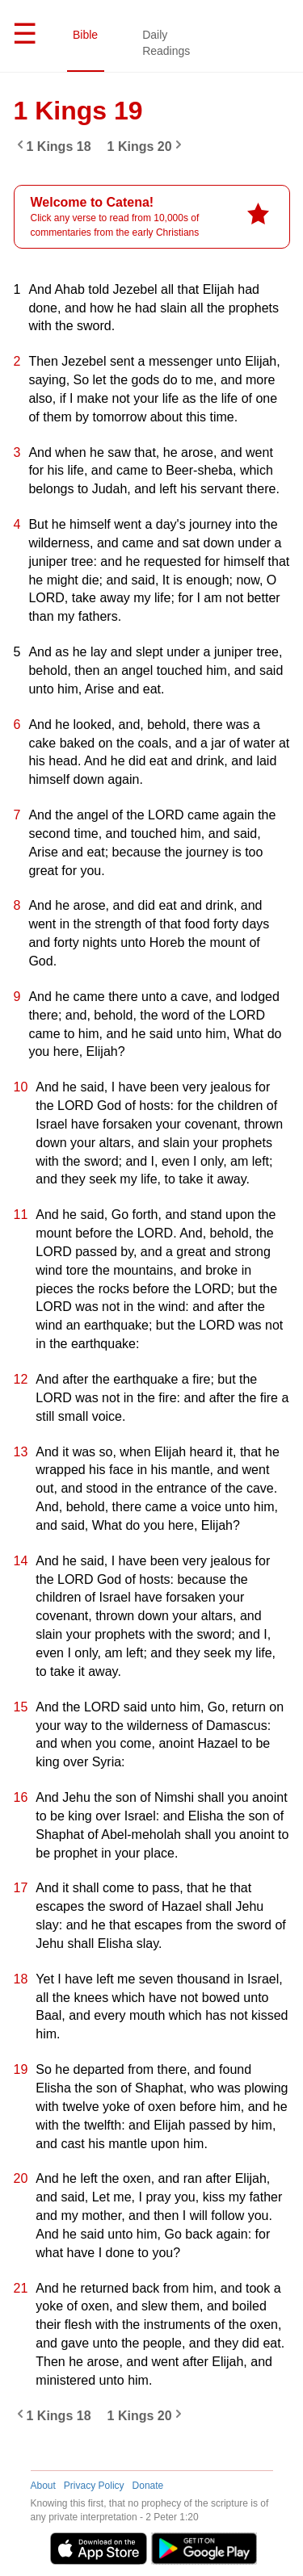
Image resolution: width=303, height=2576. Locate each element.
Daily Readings (166, 42)
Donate (148, 2485)
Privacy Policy (94, 2485)
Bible (85, 34)
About (43, 2485)
